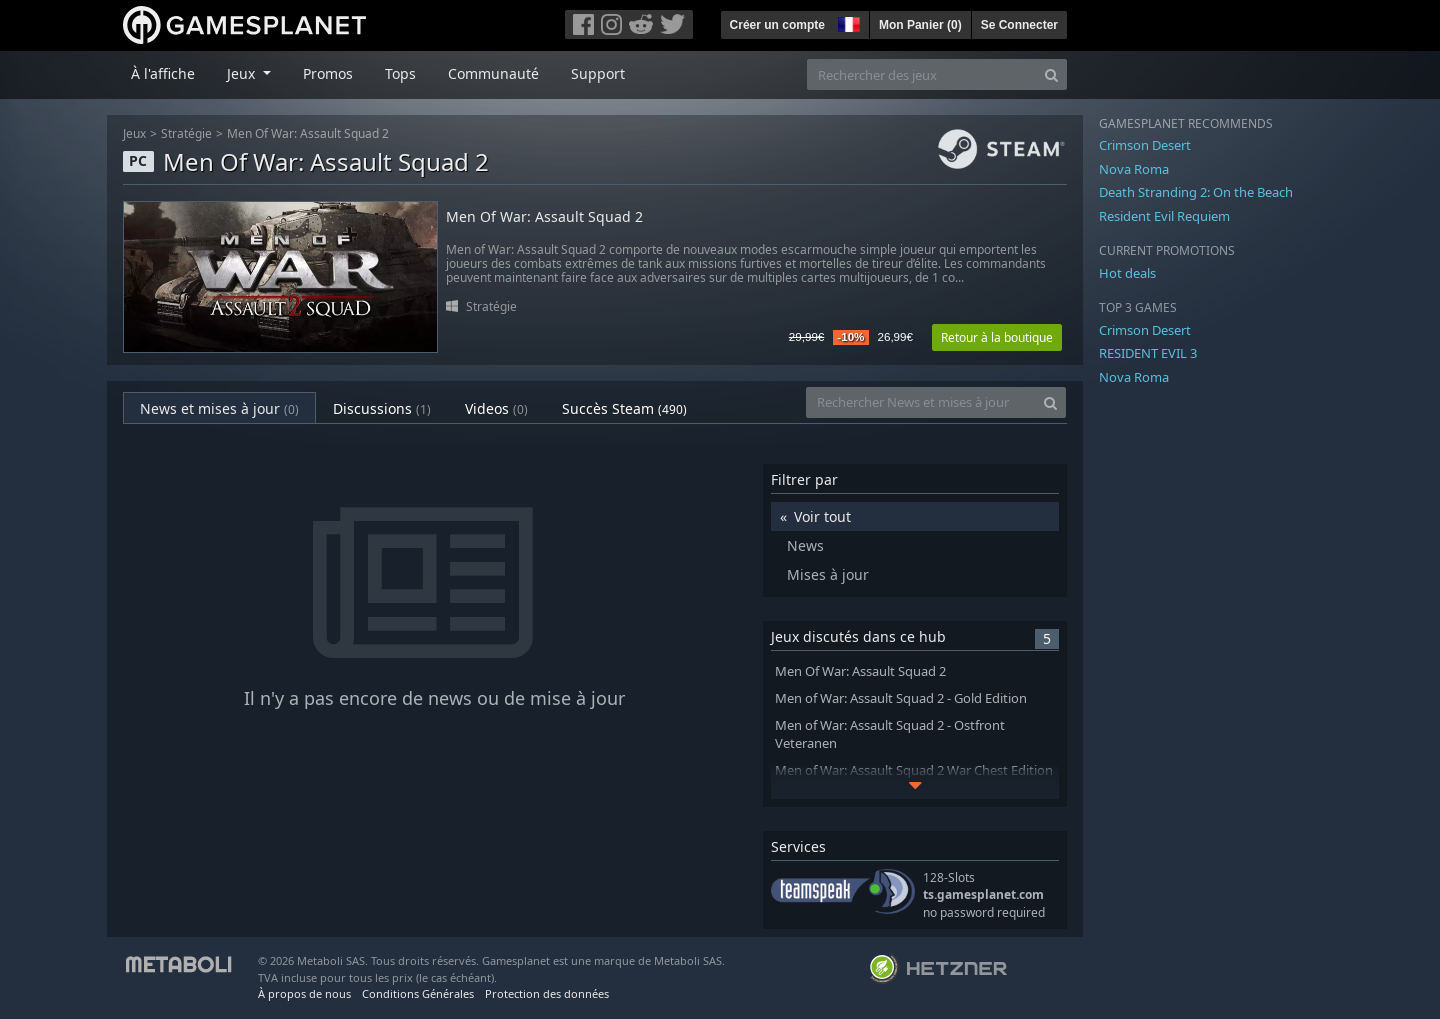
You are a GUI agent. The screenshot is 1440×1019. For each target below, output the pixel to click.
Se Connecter (1019, 25)
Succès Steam (624, 408)
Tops (400, 73)
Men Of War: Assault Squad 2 (308, 133)
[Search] (1051, 74)
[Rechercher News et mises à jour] (921, 402)
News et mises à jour (219, 408)
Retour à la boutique (997, 337)
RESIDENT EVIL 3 (1148, 353)
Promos (328, 73)
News (805, 545)
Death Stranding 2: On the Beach (1196, 192)
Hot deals (1127, 273)
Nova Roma (1134, 169)
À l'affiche (163, 73)
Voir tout (822, 516)
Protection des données (547, 993)
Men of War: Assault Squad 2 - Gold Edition (901, 698)
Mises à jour (828, 574)
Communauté (493, 73)
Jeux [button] (243, 73)
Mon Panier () (920, 25)
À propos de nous (304, 993)
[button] (847, 22)
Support (598, 73)
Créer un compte (777, 25)
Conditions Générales (418, 993)
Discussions (382, 408)
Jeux (134, 133)
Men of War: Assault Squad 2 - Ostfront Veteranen (890, 735)
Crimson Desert (1145, 145)
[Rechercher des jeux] (922, 74)
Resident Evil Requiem (1164, 216)
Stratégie (186, 133)
